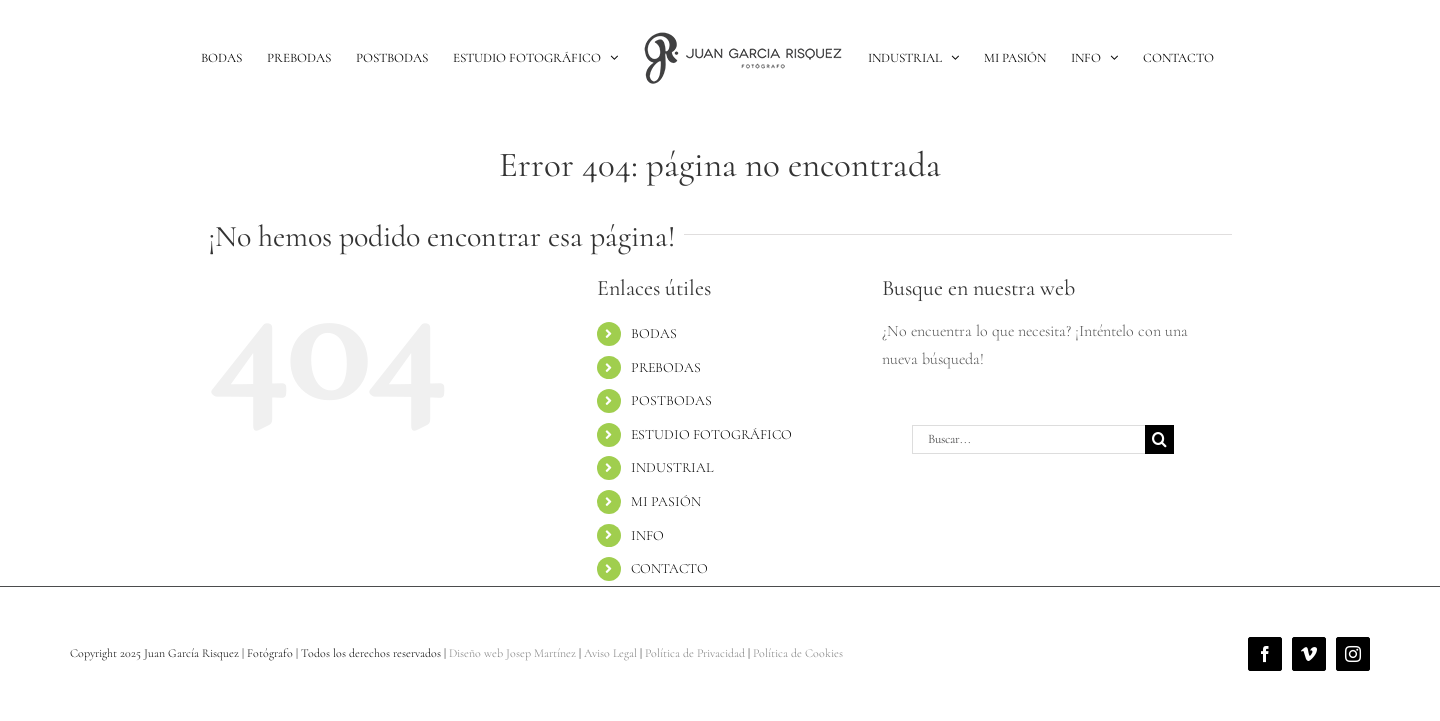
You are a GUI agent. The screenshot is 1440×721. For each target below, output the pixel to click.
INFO (647, 535)
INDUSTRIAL (672, 467)
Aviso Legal (610, 653)
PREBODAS (666, 367)
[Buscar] (1159, 439)
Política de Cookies (798, 653)
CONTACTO (669, 568)
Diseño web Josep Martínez (512, 653)
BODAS (654, 333)
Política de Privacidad (695, 653)
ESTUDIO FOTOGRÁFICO (711, 434)
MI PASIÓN (666, 501)
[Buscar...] (1028, 439)
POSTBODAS (671, 400)
